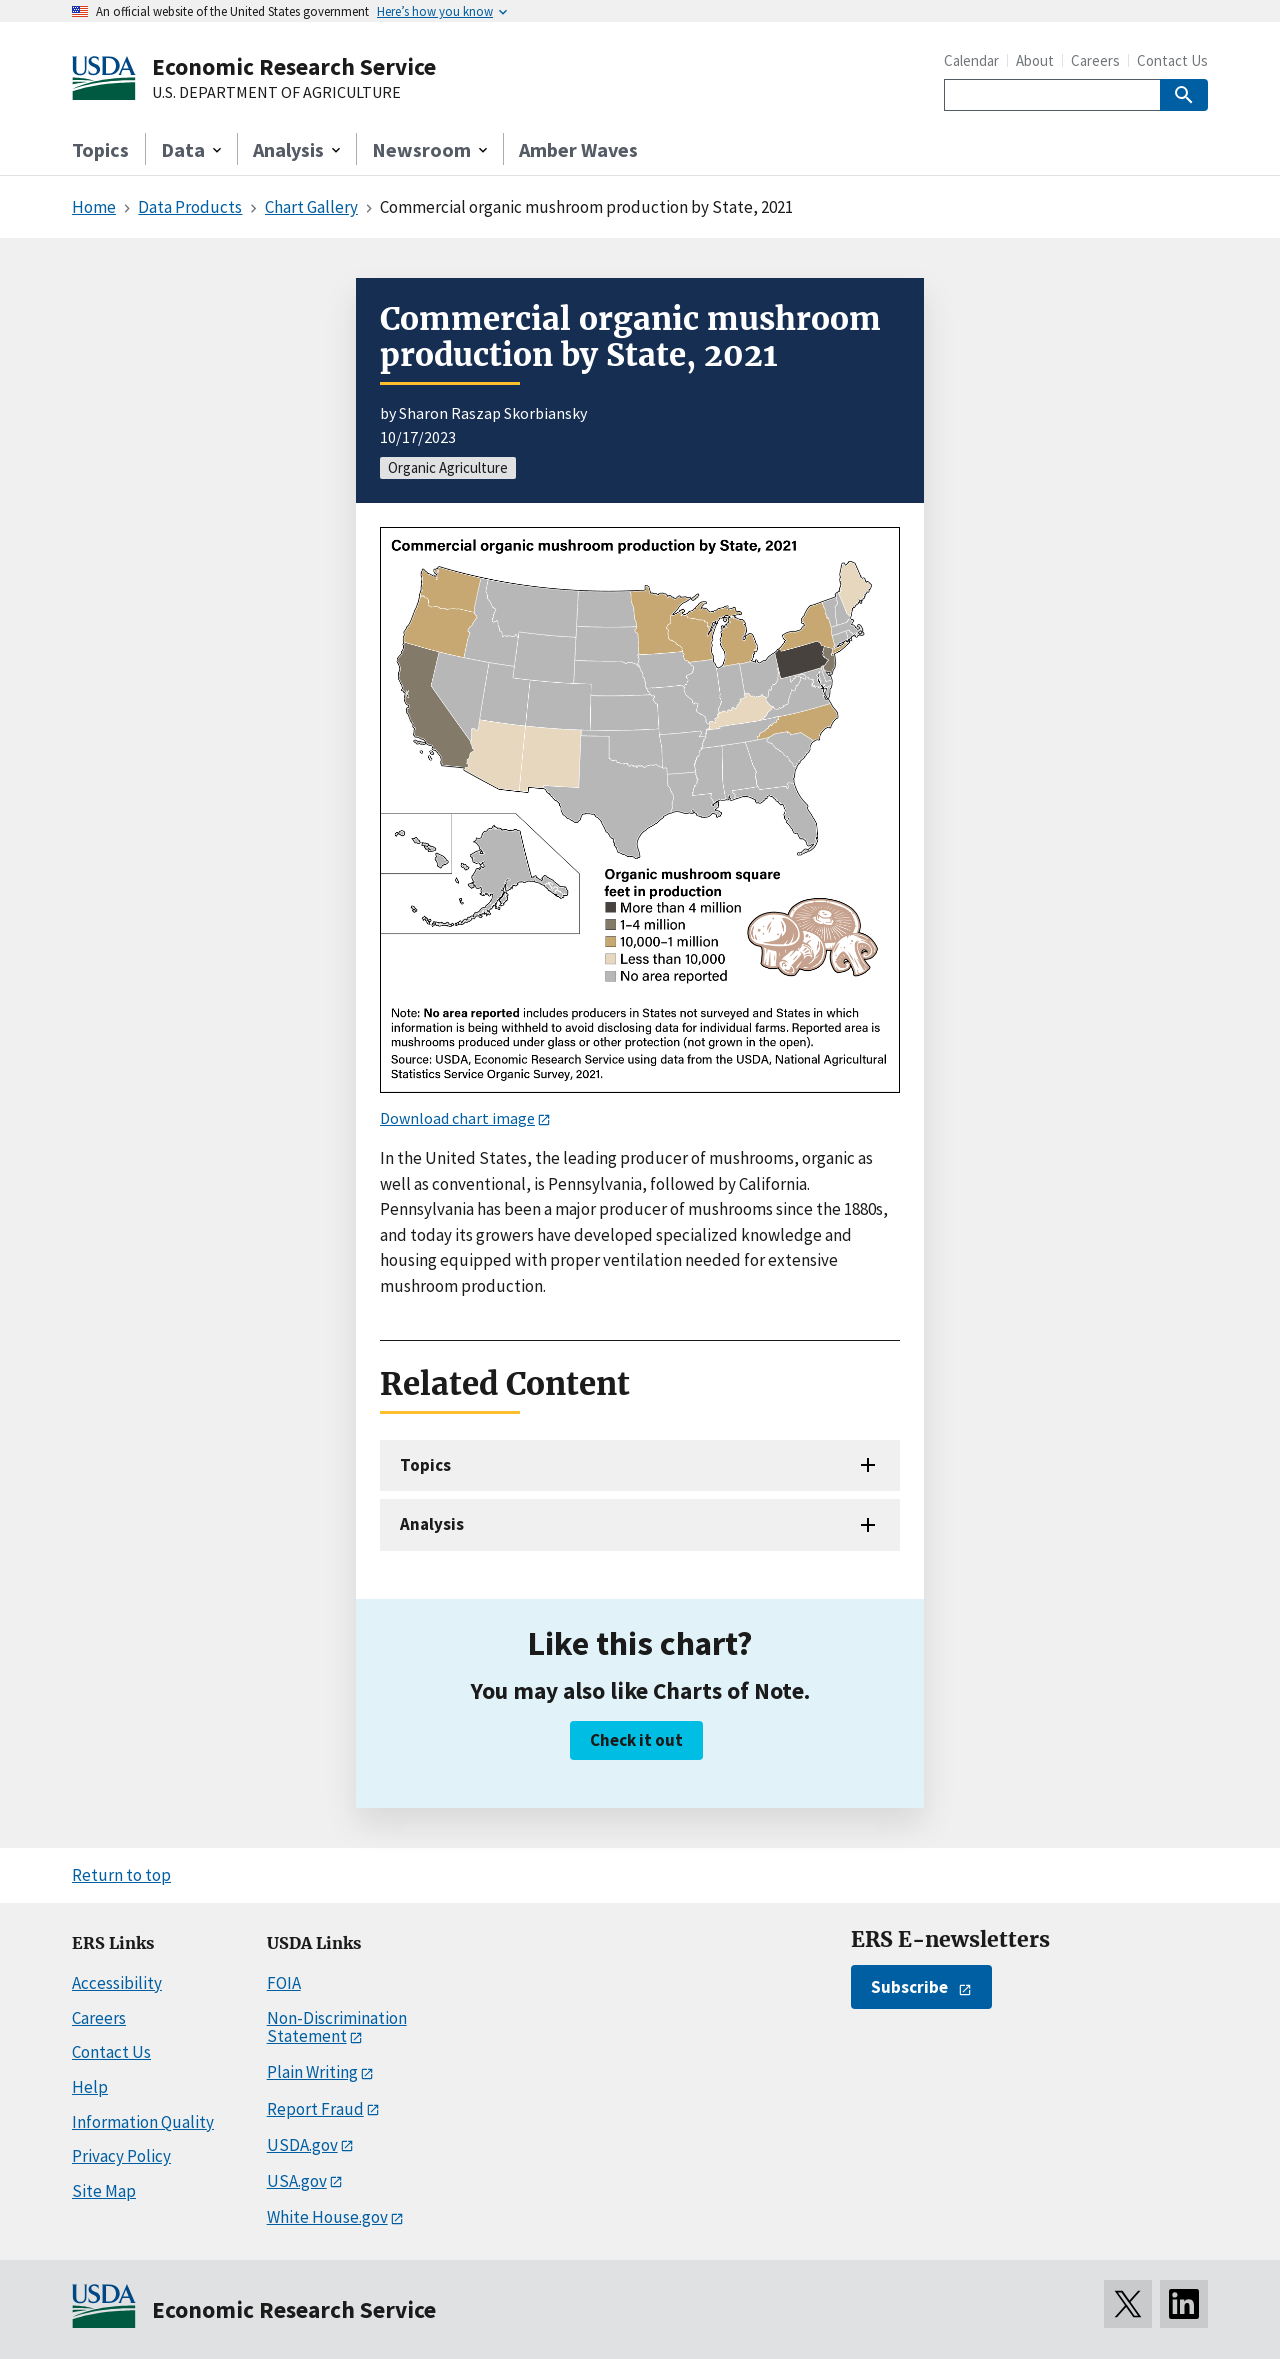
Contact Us (1172, 60)
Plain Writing (312, 2072)
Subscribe (909, 1987)
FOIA (284, 1983)
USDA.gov (302, 2145)
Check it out (636, 1740)
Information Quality (143, 2122)
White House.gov (327, 2217)
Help (90, 2087)
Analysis (432, 1524)
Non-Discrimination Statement (337, 2027)
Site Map (104, 2191)
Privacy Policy (121, 2156)
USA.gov (297, 2181)
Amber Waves (578, 149)
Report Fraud (315, 2109)
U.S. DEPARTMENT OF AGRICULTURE (276, 93)
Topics (100, 149)
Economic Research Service (294, 66)
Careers (1095, 60)
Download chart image (457, 1118)
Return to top (121, 1875)
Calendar (971, 60)
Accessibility (117, 1983)
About (1035, 60)
